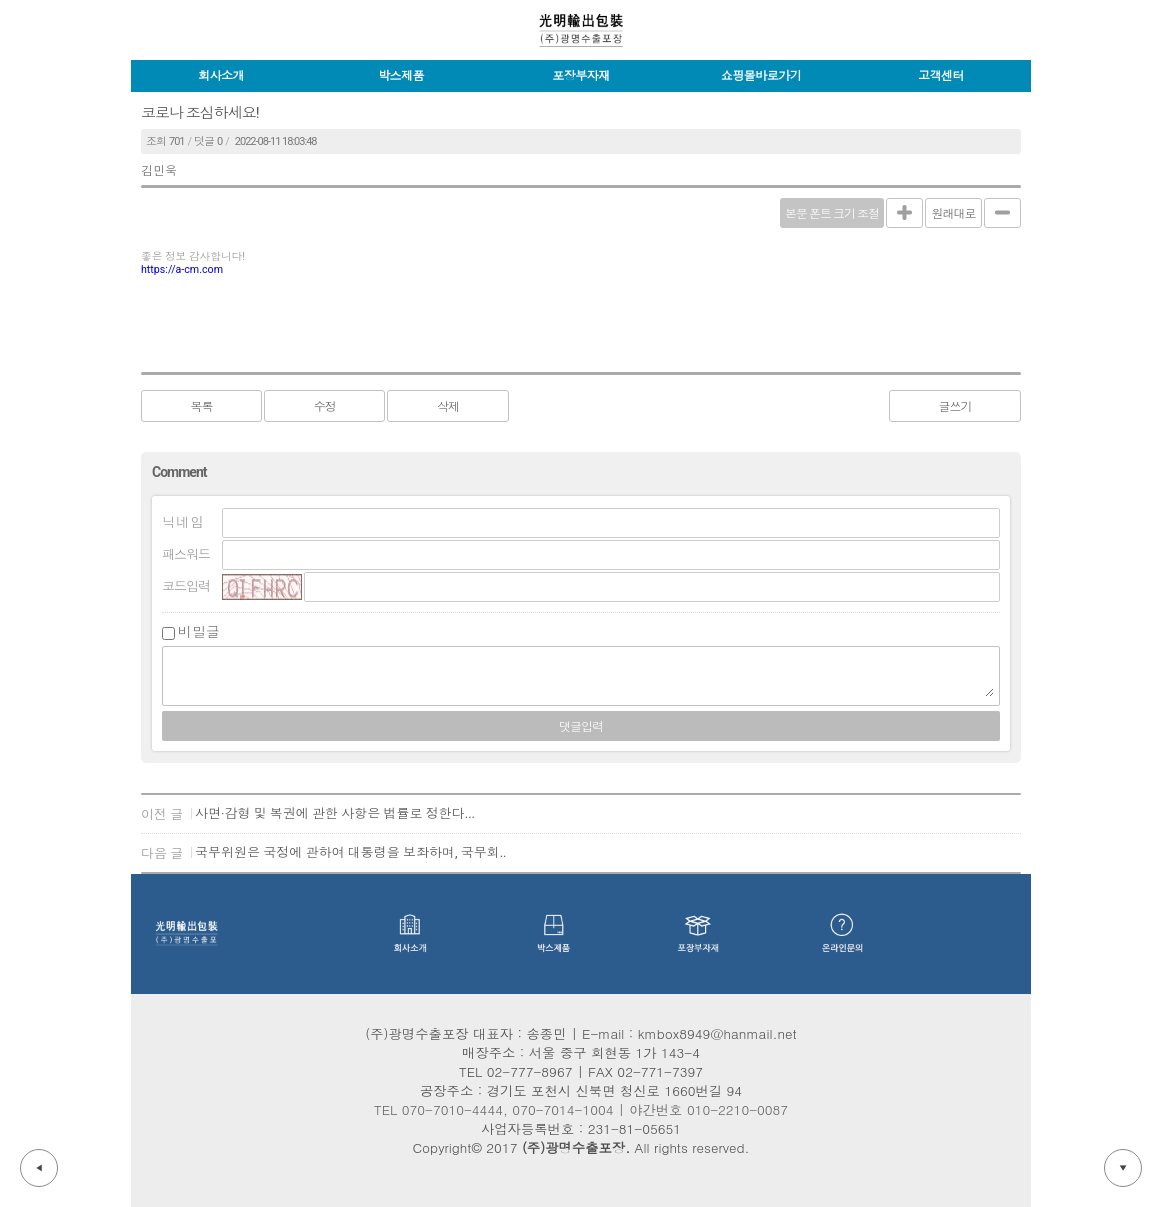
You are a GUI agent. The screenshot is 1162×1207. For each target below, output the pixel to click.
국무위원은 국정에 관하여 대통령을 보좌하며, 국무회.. (351, 852)
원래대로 (954, 214)
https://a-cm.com (182, 269)
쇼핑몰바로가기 (761, 76)
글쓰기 (955, 407)
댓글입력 (581, 727)
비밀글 (199, 632)
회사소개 (221, 76)
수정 (325, 407)
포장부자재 (581, 76)
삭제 (448, 407)
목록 (202, 407)
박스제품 (401, 76)
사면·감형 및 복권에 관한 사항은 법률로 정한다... (335, 813)
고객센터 (941, 76)
